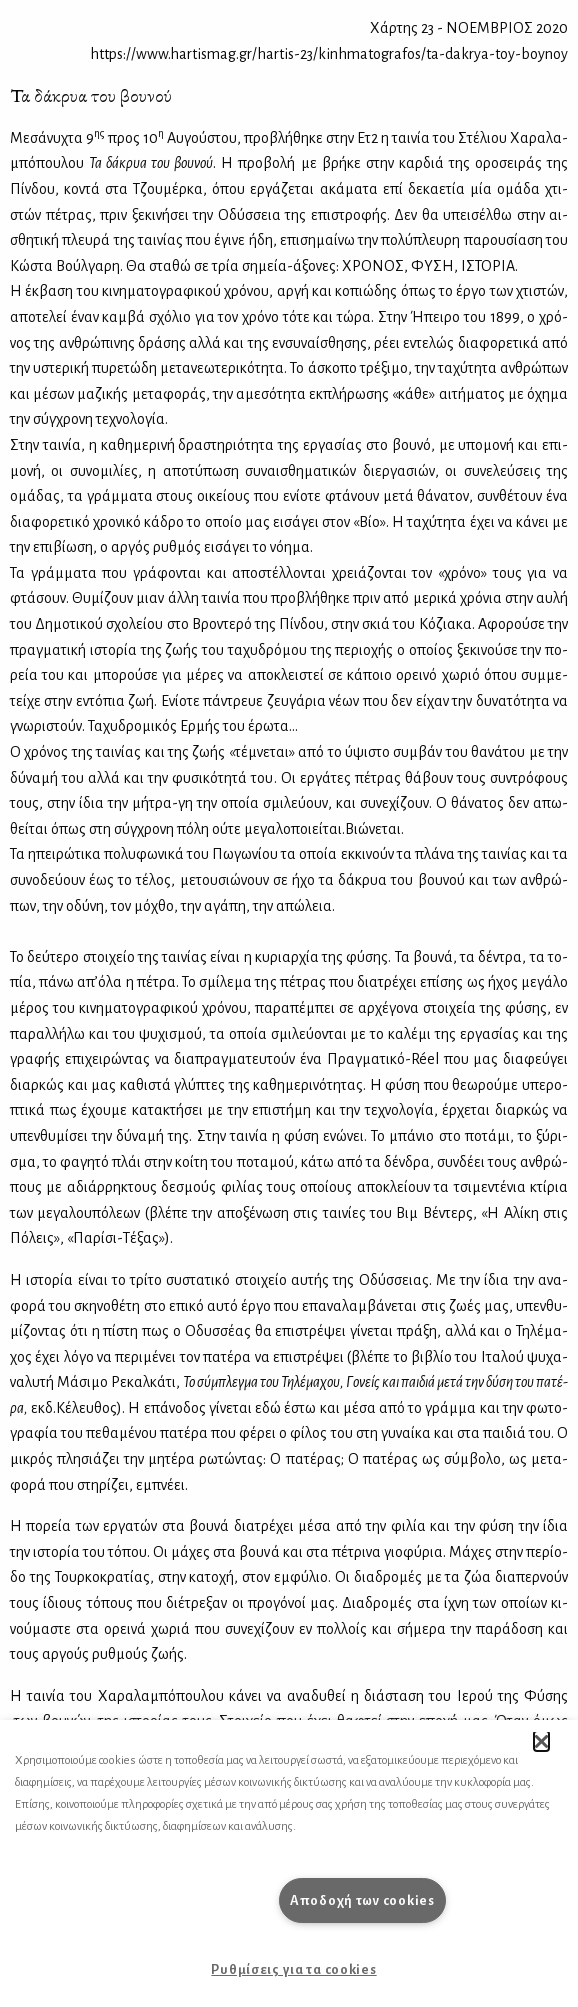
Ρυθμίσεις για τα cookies (293, 1969)
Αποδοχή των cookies (362, 1900)
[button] (541, 1741)
